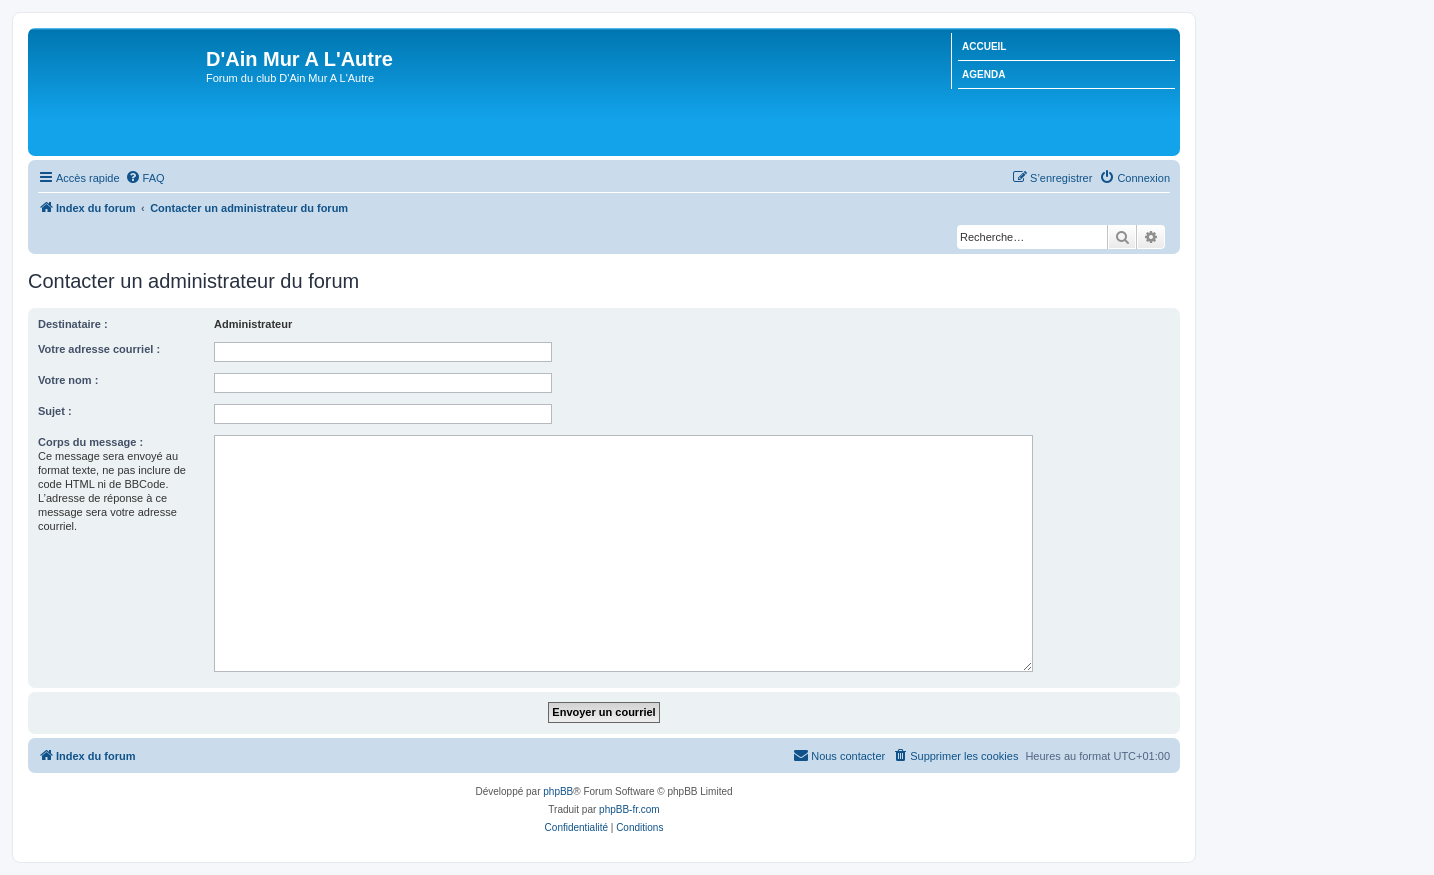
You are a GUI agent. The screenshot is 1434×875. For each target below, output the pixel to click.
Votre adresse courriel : (99, 349)
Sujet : (55, 411)
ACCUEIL (984, 46)
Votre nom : (68, 380)
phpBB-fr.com (629, 809)
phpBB (558, 791)
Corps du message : (90, 442)
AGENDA (983, 74)
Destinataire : (73, 324)
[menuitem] (145, 178)
